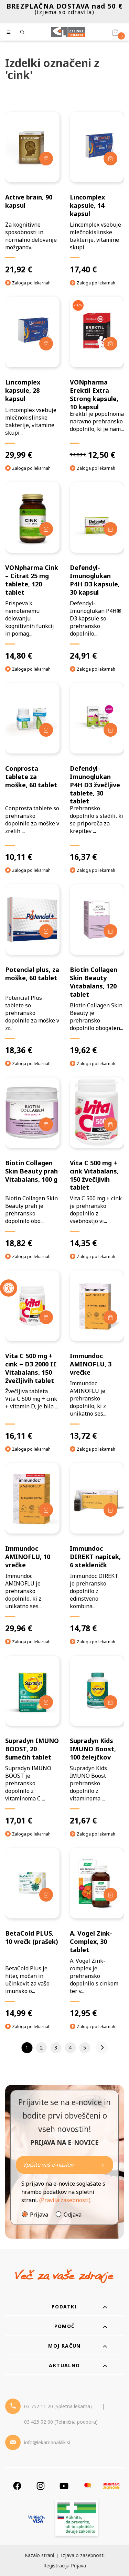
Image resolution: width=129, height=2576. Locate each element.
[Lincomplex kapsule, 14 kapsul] (97, 193)
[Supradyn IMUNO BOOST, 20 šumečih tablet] (32, 1741)
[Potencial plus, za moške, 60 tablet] (32, 969)
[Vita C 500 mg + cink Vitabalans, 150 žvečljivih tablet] (97, 1163)
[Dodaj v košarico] (46, 158)
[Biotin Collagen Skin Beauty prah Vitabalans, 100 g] (32, 1163)
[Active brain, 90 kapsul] (32, 193)
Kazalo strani (39, 2555)
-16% (78, 304)
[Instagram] (40, 2485)
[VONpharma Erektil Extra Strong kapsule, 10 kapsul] (97, 378)
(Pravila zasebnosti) (64, 2200)
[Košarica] (115, 32)
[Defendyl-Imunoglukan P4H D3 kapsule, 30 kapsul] (97, 571)
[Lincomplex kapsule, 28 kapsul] (32, 378)
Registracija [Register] (56, 2565)
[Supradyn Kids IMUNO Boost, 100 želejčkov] (97, 1741)
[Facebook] (17, 2485)
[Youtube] (64, 2485)
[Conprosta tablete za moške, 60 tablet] (32, 772)
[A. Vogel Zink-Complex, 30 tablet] (97, 1933)
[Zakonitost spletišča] (76, 2519)
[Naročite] (64, 2165)
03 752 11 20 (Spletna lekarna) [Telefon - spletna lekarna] (58, 2406)
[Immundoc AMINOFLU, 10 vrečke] (32, 1548)
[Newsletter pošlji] (103, 2165)
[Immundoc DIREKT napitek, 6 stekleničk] (97, 1548)
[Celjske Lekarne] (68, 32)
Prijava (39, 2214)
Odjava (73, 2214)
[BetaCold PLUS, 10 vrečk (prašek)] (32, 1933)
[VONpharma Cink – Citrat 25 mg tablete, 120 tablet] (32, 571)
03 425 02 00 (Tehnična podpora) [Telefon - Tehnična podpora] (61, 2421)
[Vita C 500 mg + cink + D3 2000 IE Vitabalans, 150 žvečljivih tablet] (32, 1355)
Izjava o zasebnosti (83, 2555)
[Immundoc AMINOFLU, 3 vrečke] (97, 1355)
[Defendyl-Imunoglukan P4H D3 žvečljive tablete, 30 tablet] (97, 772)
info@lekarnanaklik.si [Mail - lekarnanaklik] (47, 2442)
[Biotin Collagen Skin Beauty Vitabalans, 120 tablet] (97, 969)
